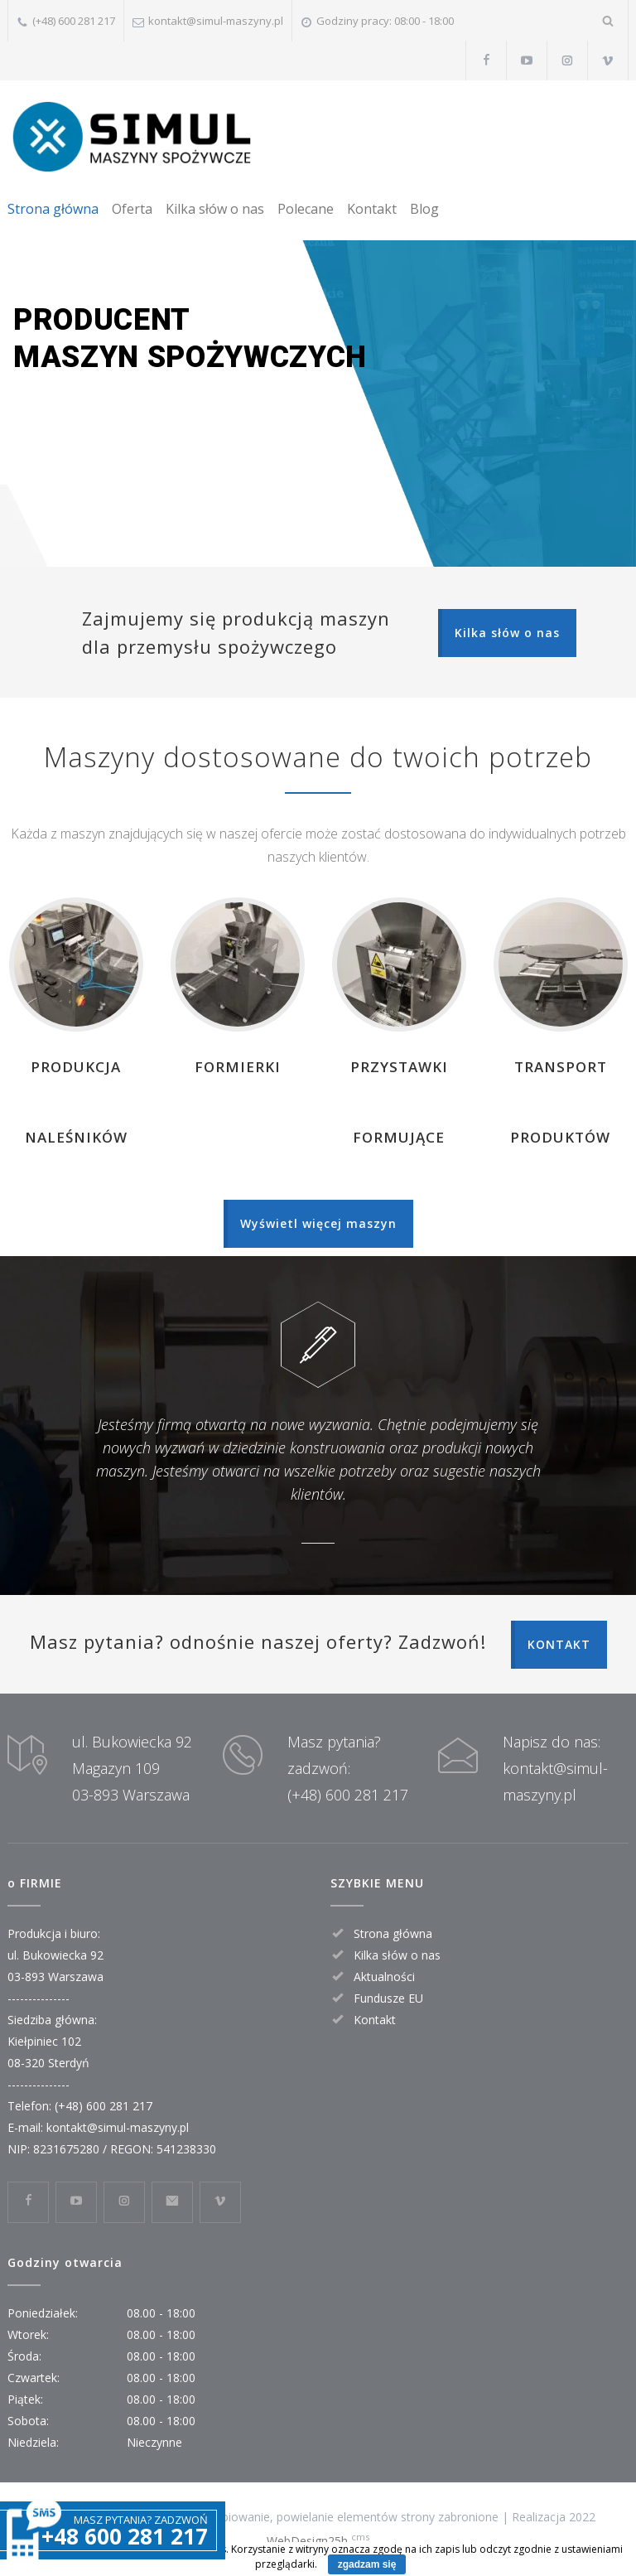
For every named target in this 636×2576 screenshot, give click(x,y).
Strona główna (53, 209)
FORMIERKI (238, 1066)
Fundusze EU (388, 1998)
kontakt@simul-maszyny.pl (215, 20)
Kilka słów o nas (215, 209)
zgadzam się (367, 2564)
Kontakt (372, 209)
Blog (424, 209)
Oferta (132, 209)
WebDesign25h (307, 2541)
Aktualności (384, 1976)
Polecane (305, 209)
